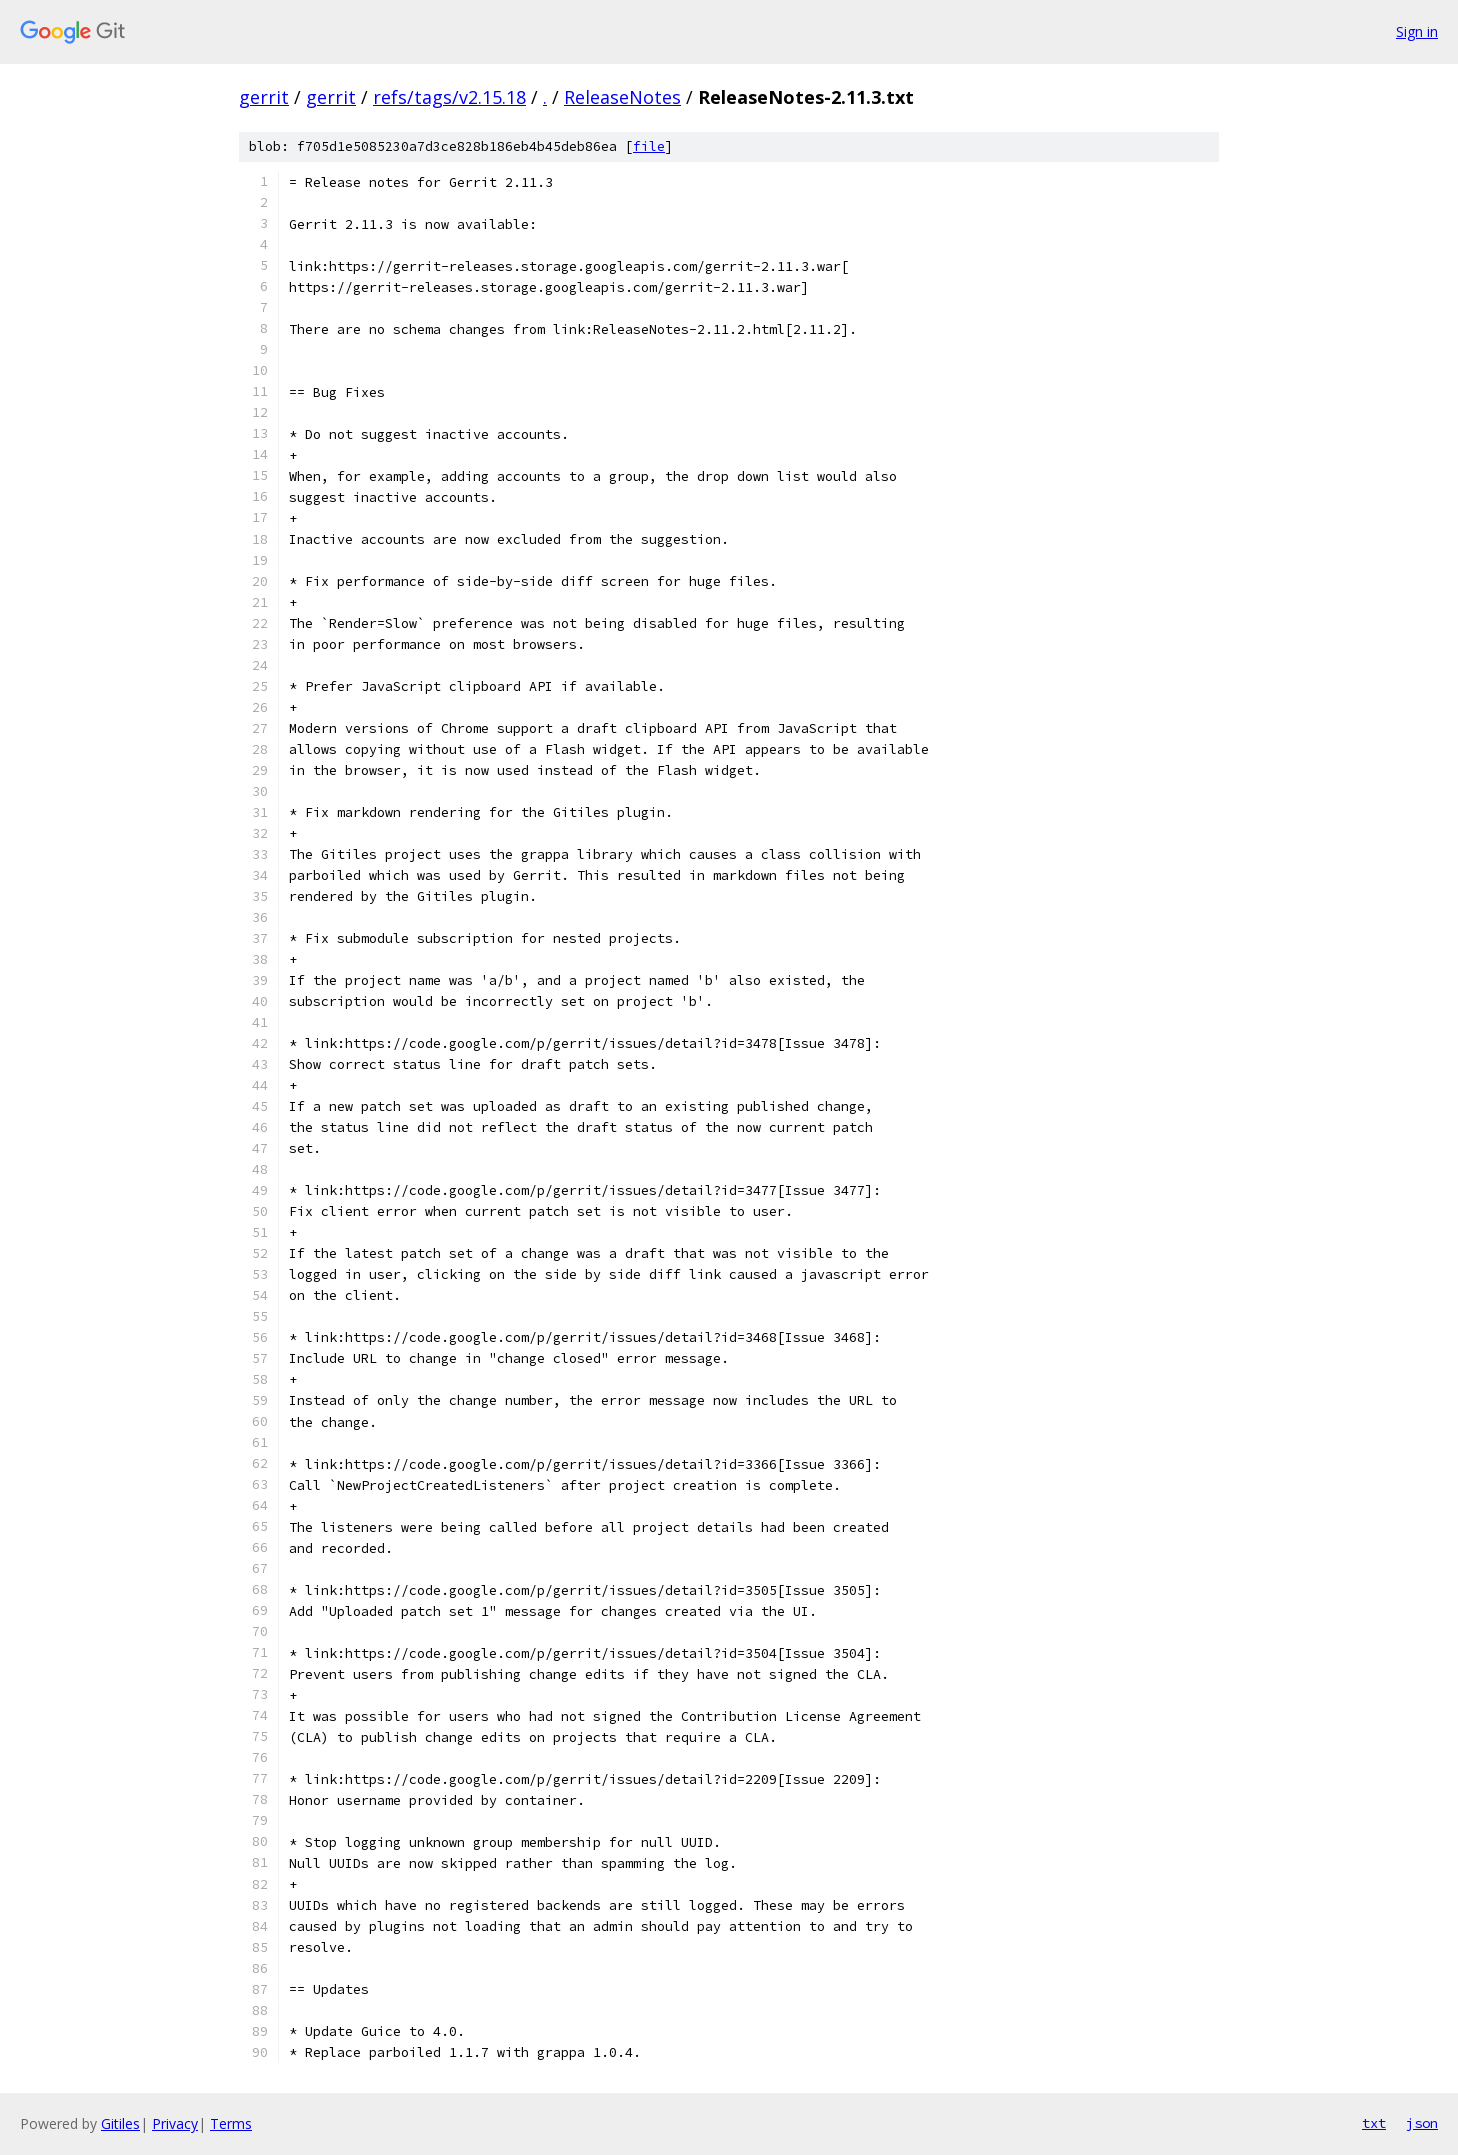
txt (1374, 2123)
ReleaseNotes (622, 97)
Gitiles (120, 2123)
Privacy (175, 2123)
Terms (231, 2123)
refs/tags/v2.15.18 (449, 97)
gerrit (264, 97)
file (649, 146)
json (1422, 2123)
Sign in (1417, 31)
